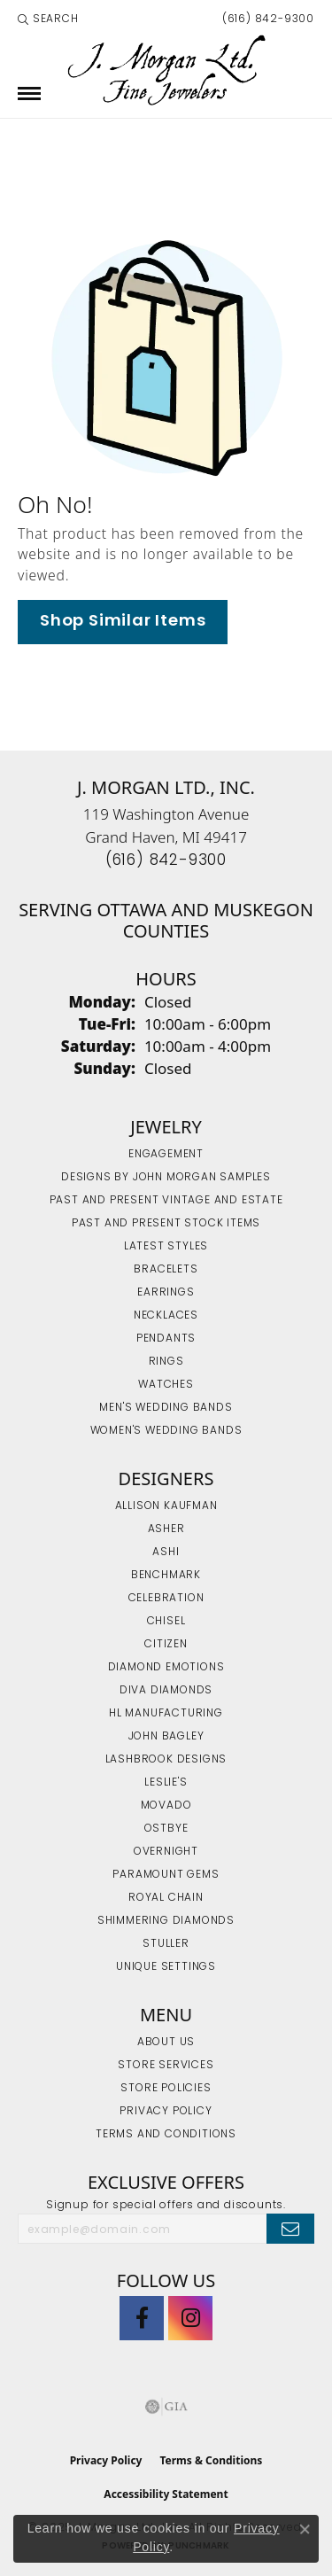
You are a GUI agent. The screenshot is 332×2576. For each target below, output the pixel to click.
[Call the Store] (166, 860)
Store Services (165, 2065)
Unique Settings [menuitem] (166, 1967)
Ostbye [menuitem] (166, 1829)
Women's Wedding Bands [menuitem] (166, 1431)
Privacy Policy (166, 2111)
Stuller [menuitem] (166, 1944)
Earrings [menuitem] (165, 1293)
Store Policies (165, 2088)
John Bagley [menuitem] (166, 1737)
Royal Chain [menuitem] (166, 1898)
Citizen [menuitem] (166, 1644)
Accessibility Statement (166, 2494)
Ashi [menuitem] (165, 1552)
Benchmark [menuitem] (166, 1575)
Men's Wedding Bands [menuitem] (165, 1408)
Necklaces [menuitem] (166, 1316)
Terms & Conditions (210, 2460)
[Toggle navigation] (29, 93)
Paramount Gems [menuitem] (165, 1875)
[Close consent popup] (304, 2529)
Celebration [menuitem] (166, 1598)
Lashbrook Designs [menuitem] (166, 1760)
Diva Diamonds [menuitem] (166, 1690)
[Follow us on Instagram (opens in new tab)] (190, 2318)
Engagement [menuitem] (166, 1154)
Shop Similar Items (122, 621)
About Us (166, 2042)
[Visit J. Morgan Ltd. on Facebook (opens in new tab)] (142, 2318)
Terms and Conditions (166, 2134)
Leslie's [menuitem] (165, 1783)
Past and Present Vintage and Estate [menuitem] (166, 1200)
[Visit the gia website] (166, 2406)
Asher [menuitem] (166, 1529)
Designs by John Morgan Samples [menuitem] (166, 1177)
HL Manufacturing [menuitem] (166, 1713)
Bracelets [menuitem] (165, 1270)
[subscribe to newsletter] (290, 2229)
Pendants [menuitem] (166, 1339)
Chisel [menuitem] (166, 1621)
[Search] (48, 19)
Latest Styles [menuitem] (166, 1246)
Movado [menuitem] (166, 1806)
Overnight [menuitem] (166, 1852)
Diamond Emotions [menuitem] (166, 1667)
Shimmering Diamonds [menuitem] (166, 1921)
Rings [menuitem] (166, 1362)
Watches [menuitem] (166, 1385)
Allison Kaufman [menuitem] (166, 1506)
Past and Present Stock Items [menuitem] (166, 1223)
